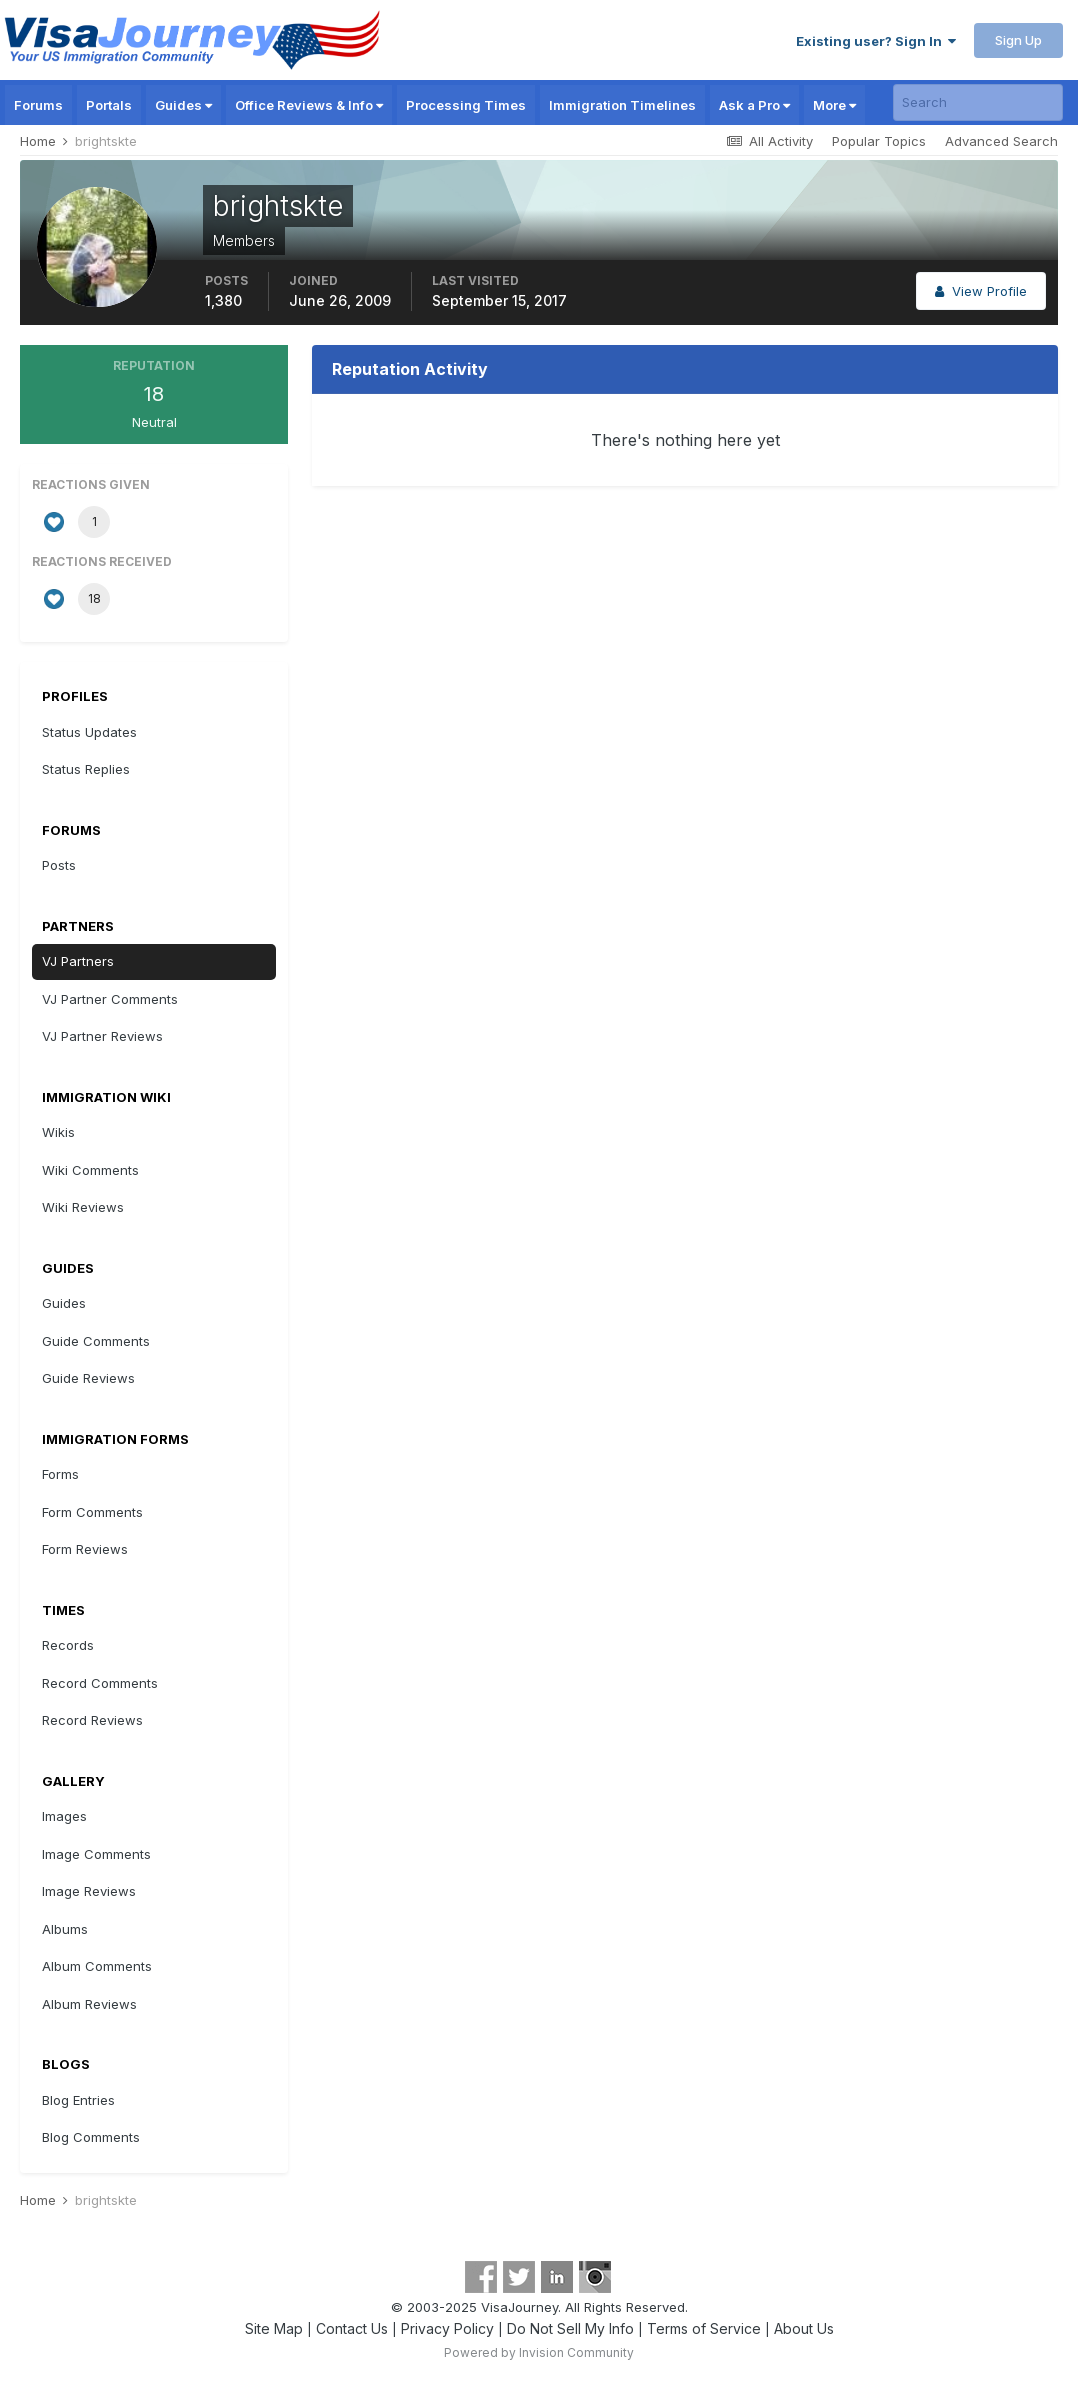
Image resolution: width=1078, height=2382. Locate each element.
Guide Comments (96, 1341)
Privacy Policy (447, 2328)
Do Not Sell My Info (570, 2328)
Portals (109, 105)
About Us (804, 2328)
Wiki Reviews (83, 1207)
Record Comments (100, 1683)
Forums (38, 105)
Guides (183, 105)
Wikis (58, 1132)
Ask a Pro (754, 105)
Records (68, 1645)
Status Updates (89, 732)
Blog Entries (78, 2100)
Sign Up (1018, 40)
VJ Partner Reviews (102, 1036)
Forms (60, 1474)
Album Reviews (89, 2004)
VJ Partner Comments (110, 999)
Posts (59, 865)
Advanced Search (1001, 141)
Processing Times (466, 105)
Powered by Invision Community (539, 2352)
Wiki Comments (90, 1170)
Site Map (274, 2328)
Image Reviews (89, 1891)
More (834, 105)
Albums (65, 1929)
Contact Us (352, 2328)
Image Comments (96, 1854)
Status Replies (86, 769)
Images (64, 1816)
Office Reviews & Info (309, 105)
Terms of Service (704, 2328)
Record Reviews (92, 1720)
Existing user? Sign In (876, 41)
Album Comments (97, 1966)
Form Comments (92, 1512)
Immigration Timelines (622, 105)
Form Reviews (85, 1549)
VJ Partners (78, 961)
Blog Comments (91, 2137)
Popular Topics (879, 141)
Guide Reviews (88, 1378)
